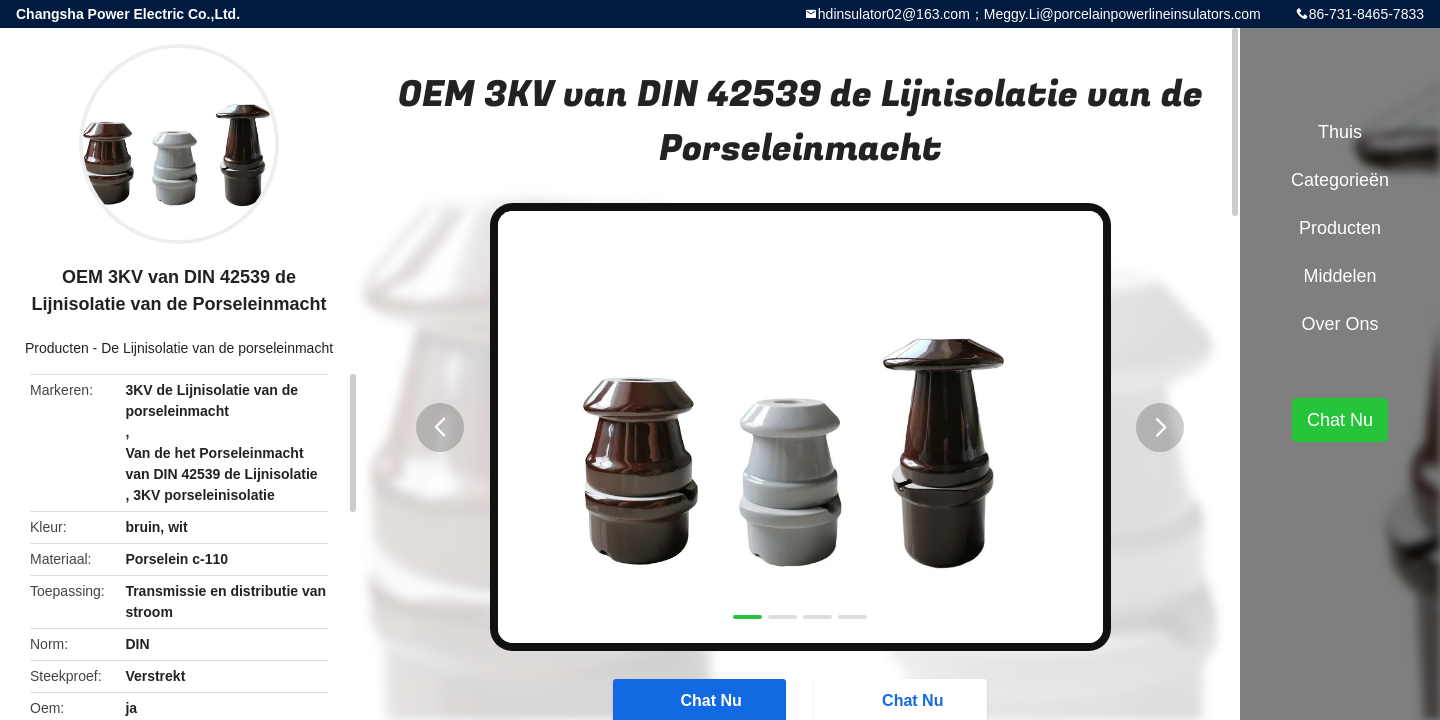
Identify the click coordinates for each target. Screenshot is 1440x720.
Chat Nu (1340, 420)
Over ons (1339, 324)
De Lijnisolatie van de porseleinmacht (217, 348)
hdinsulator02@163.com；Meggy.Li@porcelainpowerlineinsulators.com (1039, 14)
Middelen (1339, 276)
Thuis (1340, 132)
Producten (57, 348)
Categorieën (1340, 180)
